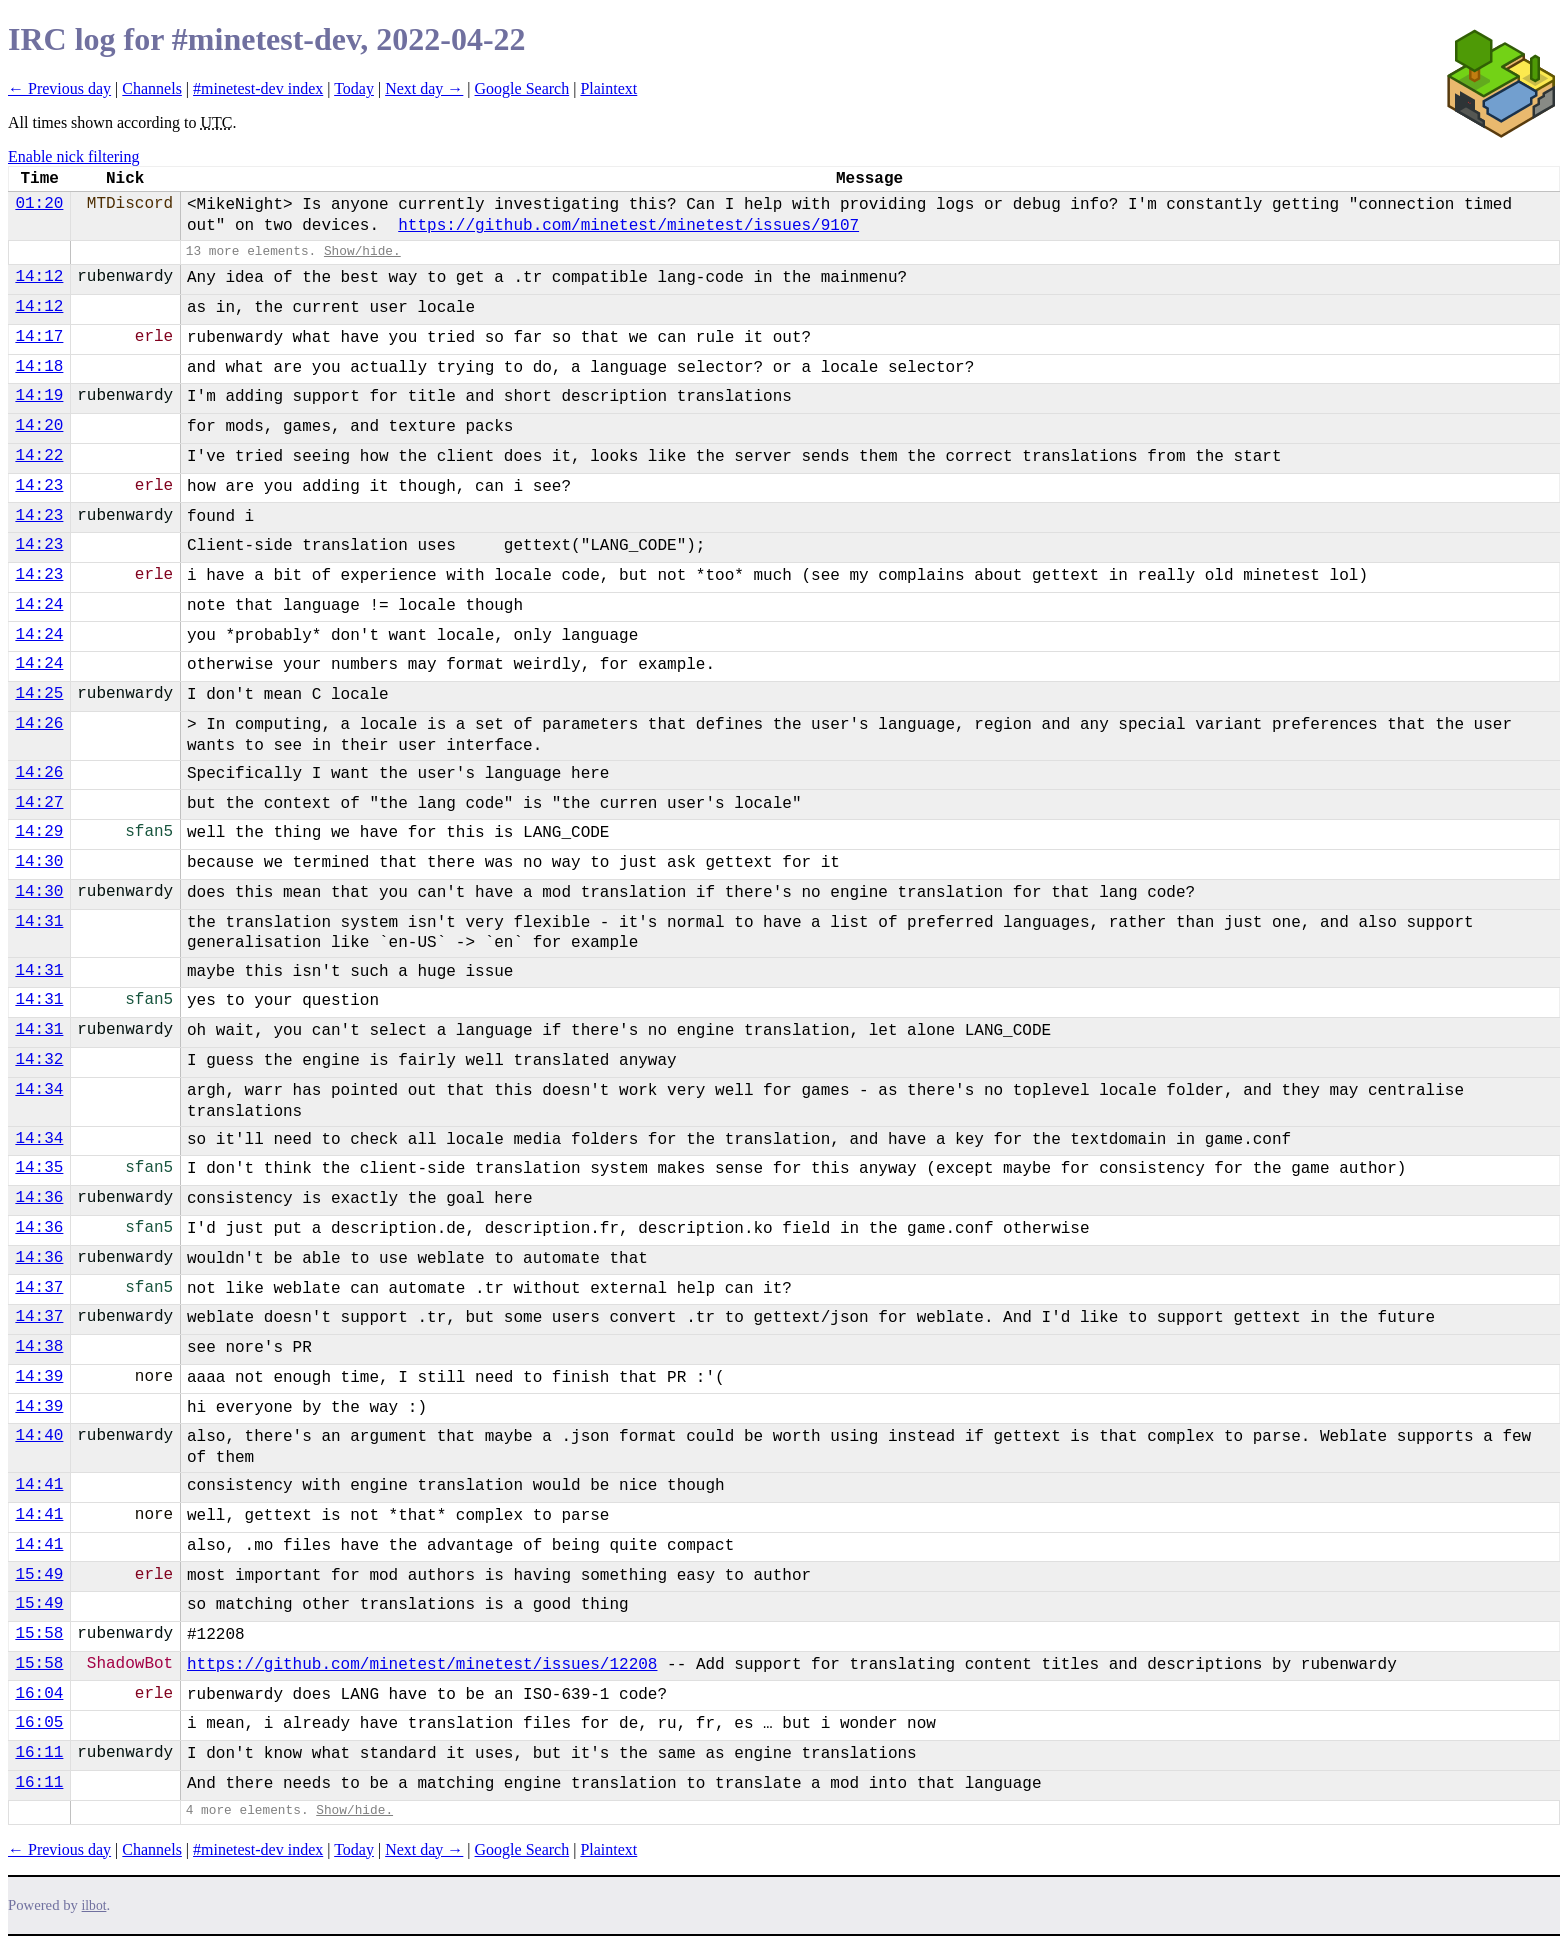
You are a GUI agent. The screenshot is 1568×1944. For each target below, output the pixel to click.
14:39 (39, 1377)
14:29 (39, 832)
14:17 (39, 337)
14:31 (39, 922)
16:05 (39, 1723)
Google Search (522, 88)
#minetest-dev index (258, 88)
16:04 (39, 1694)
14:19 (39, 396)
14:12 (39, 277)
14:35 (39, 1168)
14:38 (39, 1347)
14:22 (39, 456)
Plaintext (608, 88)
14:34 (39, 1090)
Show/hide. (362, 251)
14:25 (39, 694)
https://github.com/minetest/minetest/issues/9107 (628, 226)
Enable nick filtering (74, 156)
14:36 (39, 1198)
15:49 (39, 1575)
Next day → (424, 88)
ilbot (94, 1905)
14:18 (39, 367)
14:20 (39, 426)
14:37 (39, 1288)
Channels (152, 88)
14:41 (39, 1485)
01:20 (39, 204)
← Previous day (59, 88)
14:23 (39, 486)
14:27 (39, 803)
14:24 (39, 605)
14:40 (39, 1436)
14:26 (39, 724)
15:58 (39, 1634)
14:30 (39, 862)
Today (354, 88)
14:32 (39, 1060)
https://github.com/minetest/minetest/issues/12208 (422, 1665)
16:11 (39, 1753)
